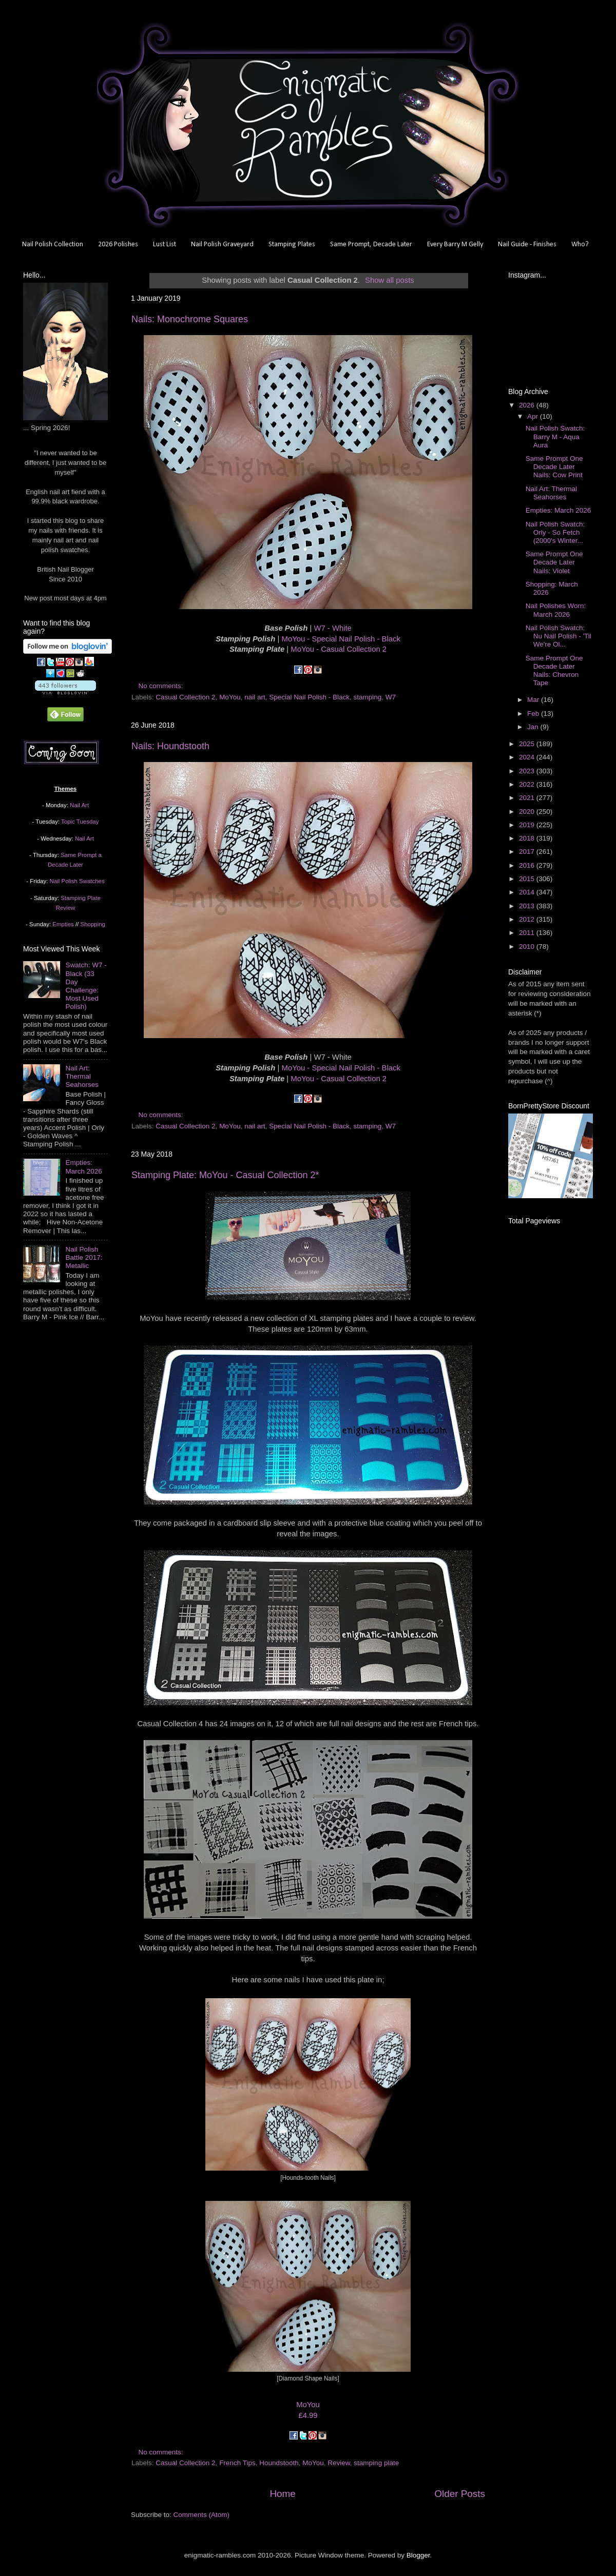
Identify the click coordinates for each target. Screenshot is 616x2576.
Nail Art (79, 805)
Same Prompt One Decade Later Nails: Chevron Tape (554, 670)
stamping (368, 697)
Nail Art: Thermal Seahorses (82, 1076)
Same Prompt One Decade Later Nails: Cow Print (554, 467)
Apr (533, 416)
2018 (527, 838)
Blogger (418, 2555)
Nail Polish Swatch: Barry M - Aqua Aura (555, 436)
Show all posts (389, 280)
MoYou (230, 697)
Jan (534, 727)
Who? (580, 244)
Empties (62, 924)
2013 (527, 906)
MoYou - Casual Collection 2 (339, 649)
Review (339, 2463)
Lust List (164, 244)
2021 (527, 798)
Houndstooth (279, 2463)
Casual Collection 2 (185, 697)
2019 (527, 825)
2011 (527, 932)
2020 (527, 811)
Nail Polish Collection (52, 244)
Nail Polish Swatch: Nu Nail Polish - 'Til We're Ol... (558, 636)
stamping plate (376, 2463)
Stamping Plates (291, 244)
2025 (527, 744)
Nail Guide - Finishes (527, 244)
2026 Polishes (118, 244)
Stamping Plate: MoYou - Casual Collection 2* (225, 1175)
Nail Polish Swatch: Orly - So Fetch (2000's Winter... (555, 532)
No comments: (162, 686)
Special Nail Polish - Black (309, 697)
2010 (527, 946)
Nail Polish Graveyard (222, 244)
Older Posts (459, 2493)
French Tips (237, 2463)
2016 (527, 865)
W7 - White (332, 628)
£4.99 (307, 2415)
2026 (527, 405)
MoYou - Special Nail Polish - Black (341, 639)
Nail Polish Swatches (77, 881)
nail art (254, 697)
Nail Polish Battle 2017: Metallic (83, 1257)
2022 (527, 784)
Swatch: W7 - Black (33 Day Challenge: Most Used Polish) (85, 985)
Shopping (93, 924)
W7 (391, 697)
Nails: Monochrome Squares (189, 319)
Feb (534, 713)
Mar (534, 700)
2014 (527, 892)
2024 (527, 757)
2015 (527, 879)
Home (282, 2493)
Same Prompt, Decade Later (371, 244)
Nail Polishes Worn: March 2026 (556, 610)
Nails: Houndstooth (170, 746)
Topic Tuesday (80, 821)
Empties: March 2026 (83, 1167)
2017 (527, 851)
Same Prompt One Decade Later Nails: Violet (554, 562)
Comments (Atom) (202, 2515)
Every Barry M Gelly (455, 244)
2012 (527, 919)
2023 (527, 771)
